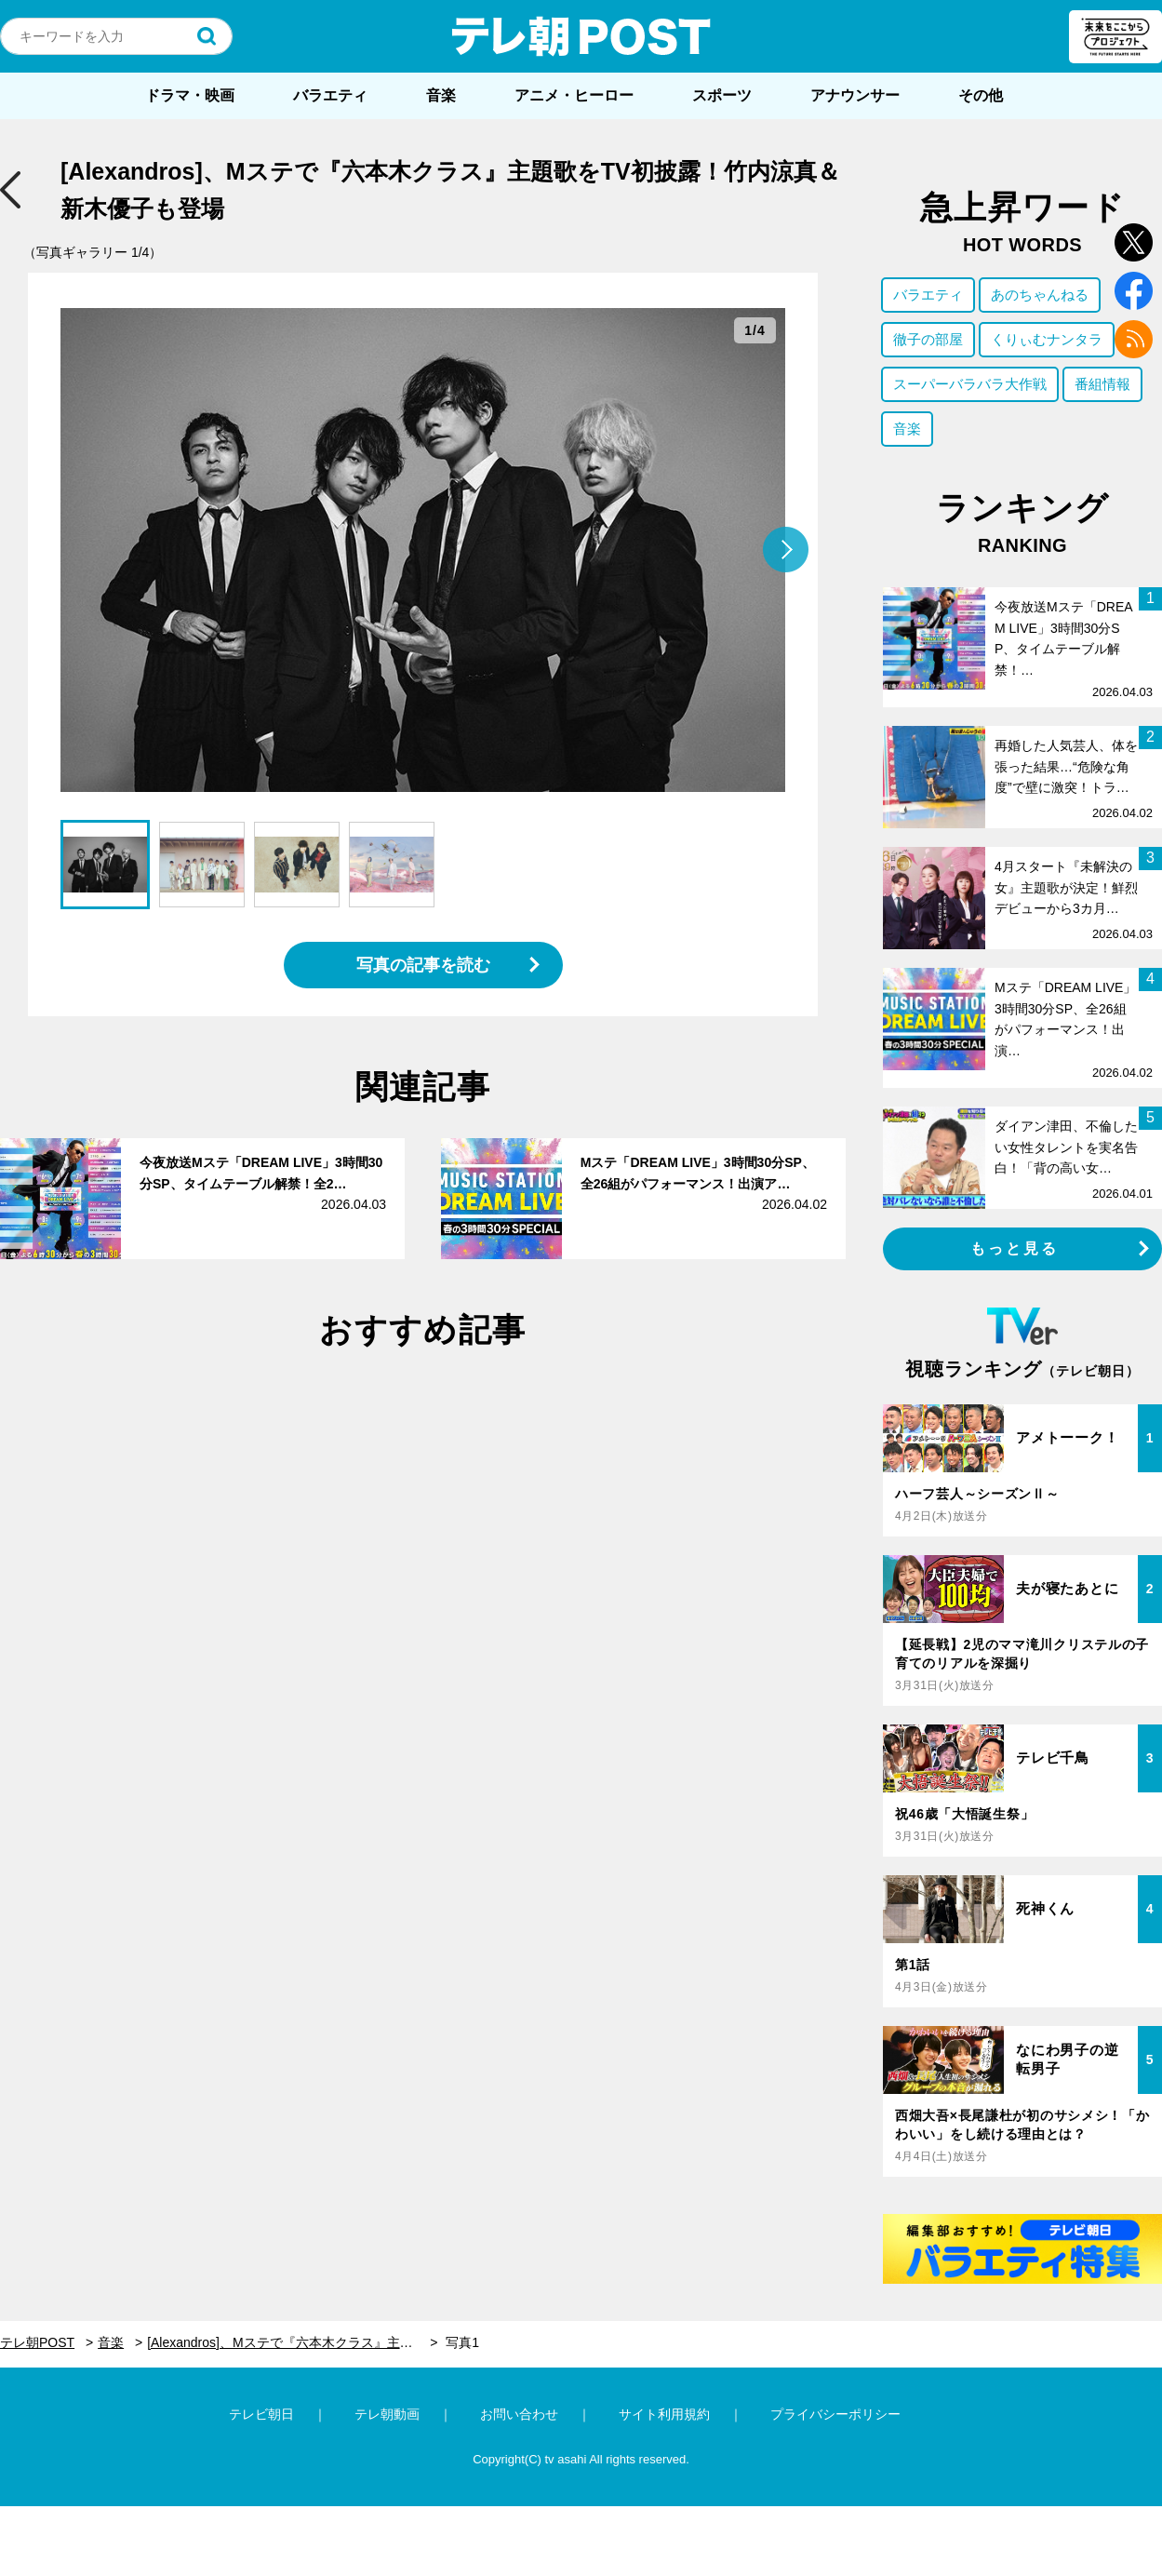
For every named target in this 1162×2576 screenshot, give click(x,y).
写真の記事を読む (423, 965)
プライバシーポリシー (835, 2414)
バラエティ (330, 95)
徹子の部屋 (928, 339)
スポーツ (722, 95)
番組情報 (1102, 384)
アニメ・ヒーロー (574, 95)
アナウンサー (855, 95)
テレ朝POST (581, 36)
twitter (1134, 242)
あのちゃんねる (1040, 294)
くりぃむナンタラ (1046, 339)
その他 (980, 95)
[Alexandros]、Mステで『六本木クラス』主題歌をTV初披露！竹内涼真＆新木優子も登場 (292, 2342)
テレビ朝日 (261, 2414)
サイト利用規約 (664, 2414)
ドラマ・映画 (189, 95)
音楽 (441, 95)
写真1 (462, 2342)
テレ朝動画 (387, 2414)
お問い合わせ (519, 2414)
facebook (1134, 291)
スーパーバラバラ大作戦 (970, 384)
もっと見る (1015, 1248)
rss (1134, 339)
